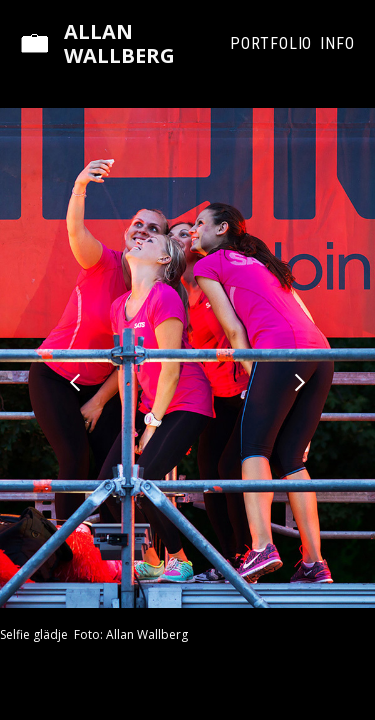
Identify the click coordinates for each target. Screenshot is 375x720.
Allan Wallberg (119, 44)
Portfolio (271, 43)
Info (337, 43)
